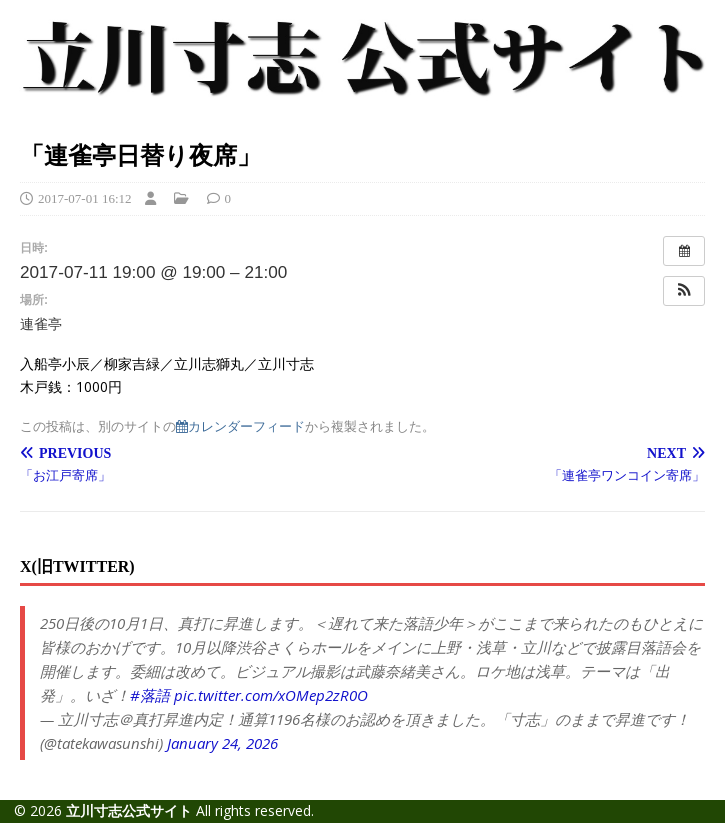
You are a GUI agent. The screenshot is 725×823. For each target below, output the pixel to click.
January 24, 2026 (222, 743)
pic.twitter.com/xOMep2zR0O (271, 695)
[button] (684, 291)
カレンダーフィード (240, 426)
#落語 (150, 695)
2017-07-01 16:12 (85, 198)
